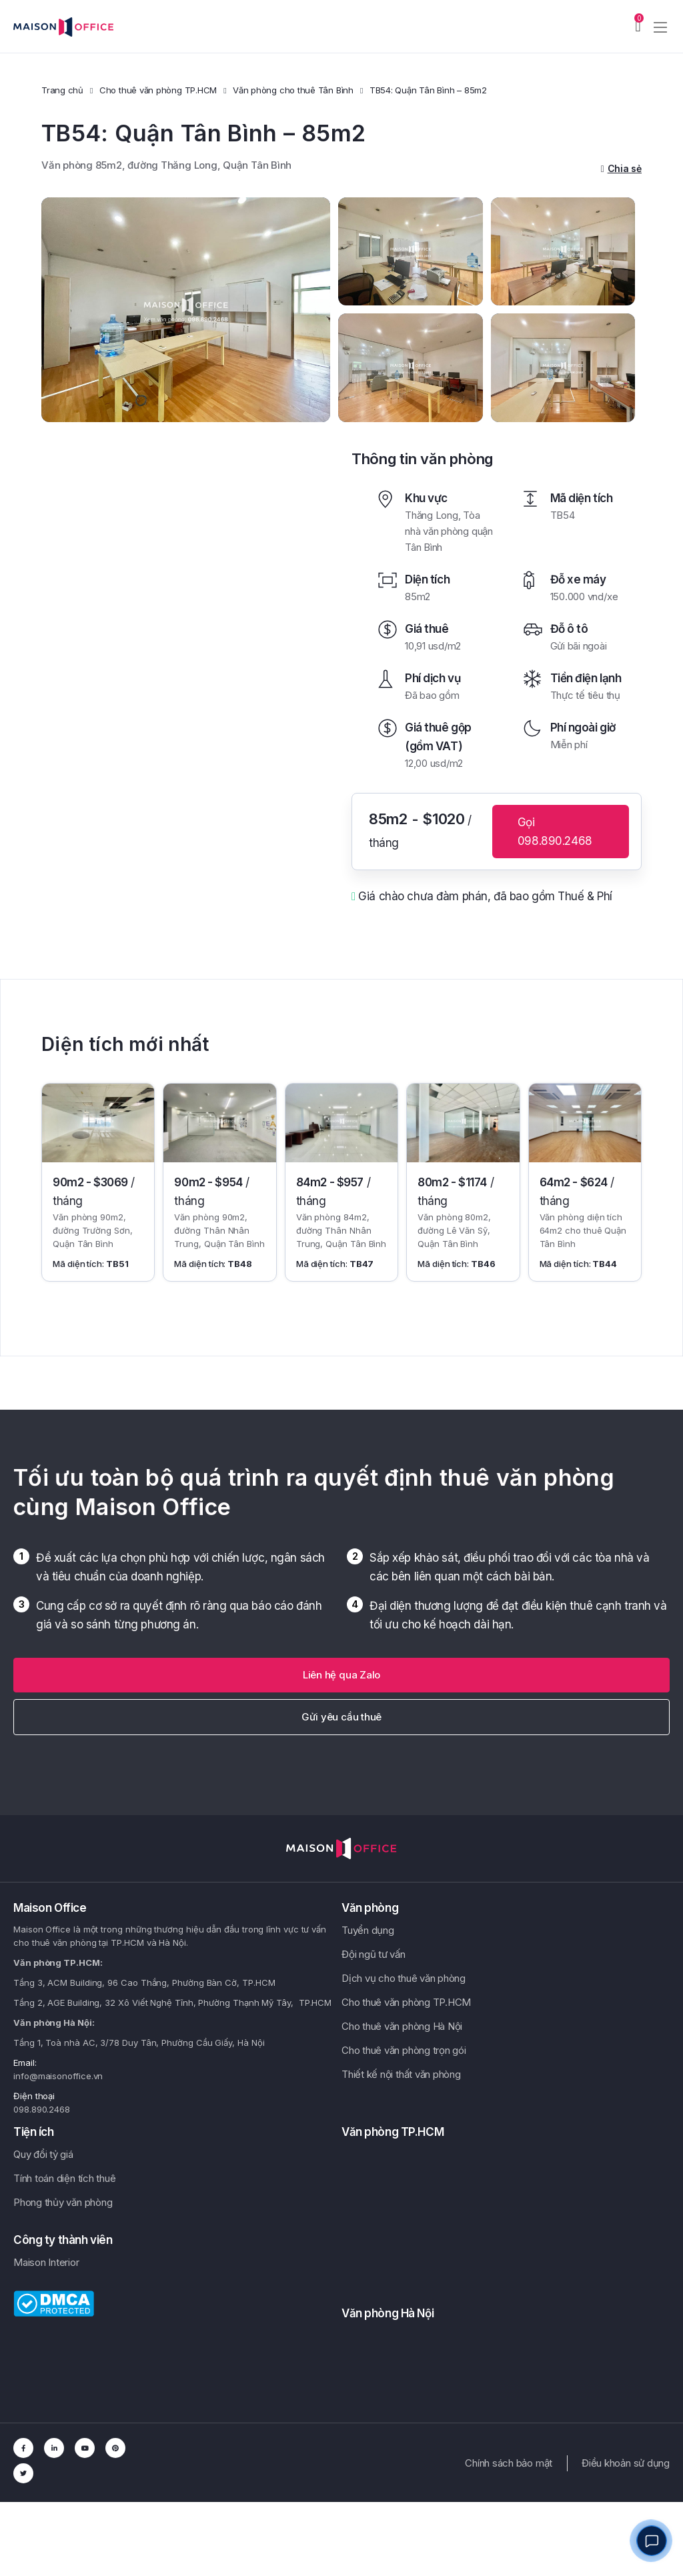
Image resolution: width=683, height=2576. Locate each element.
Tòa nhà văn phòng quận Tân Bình (449, 531)
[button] (341, 1675)
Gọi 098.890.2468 (555, 832)
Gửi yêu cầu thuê (341, 1716)
